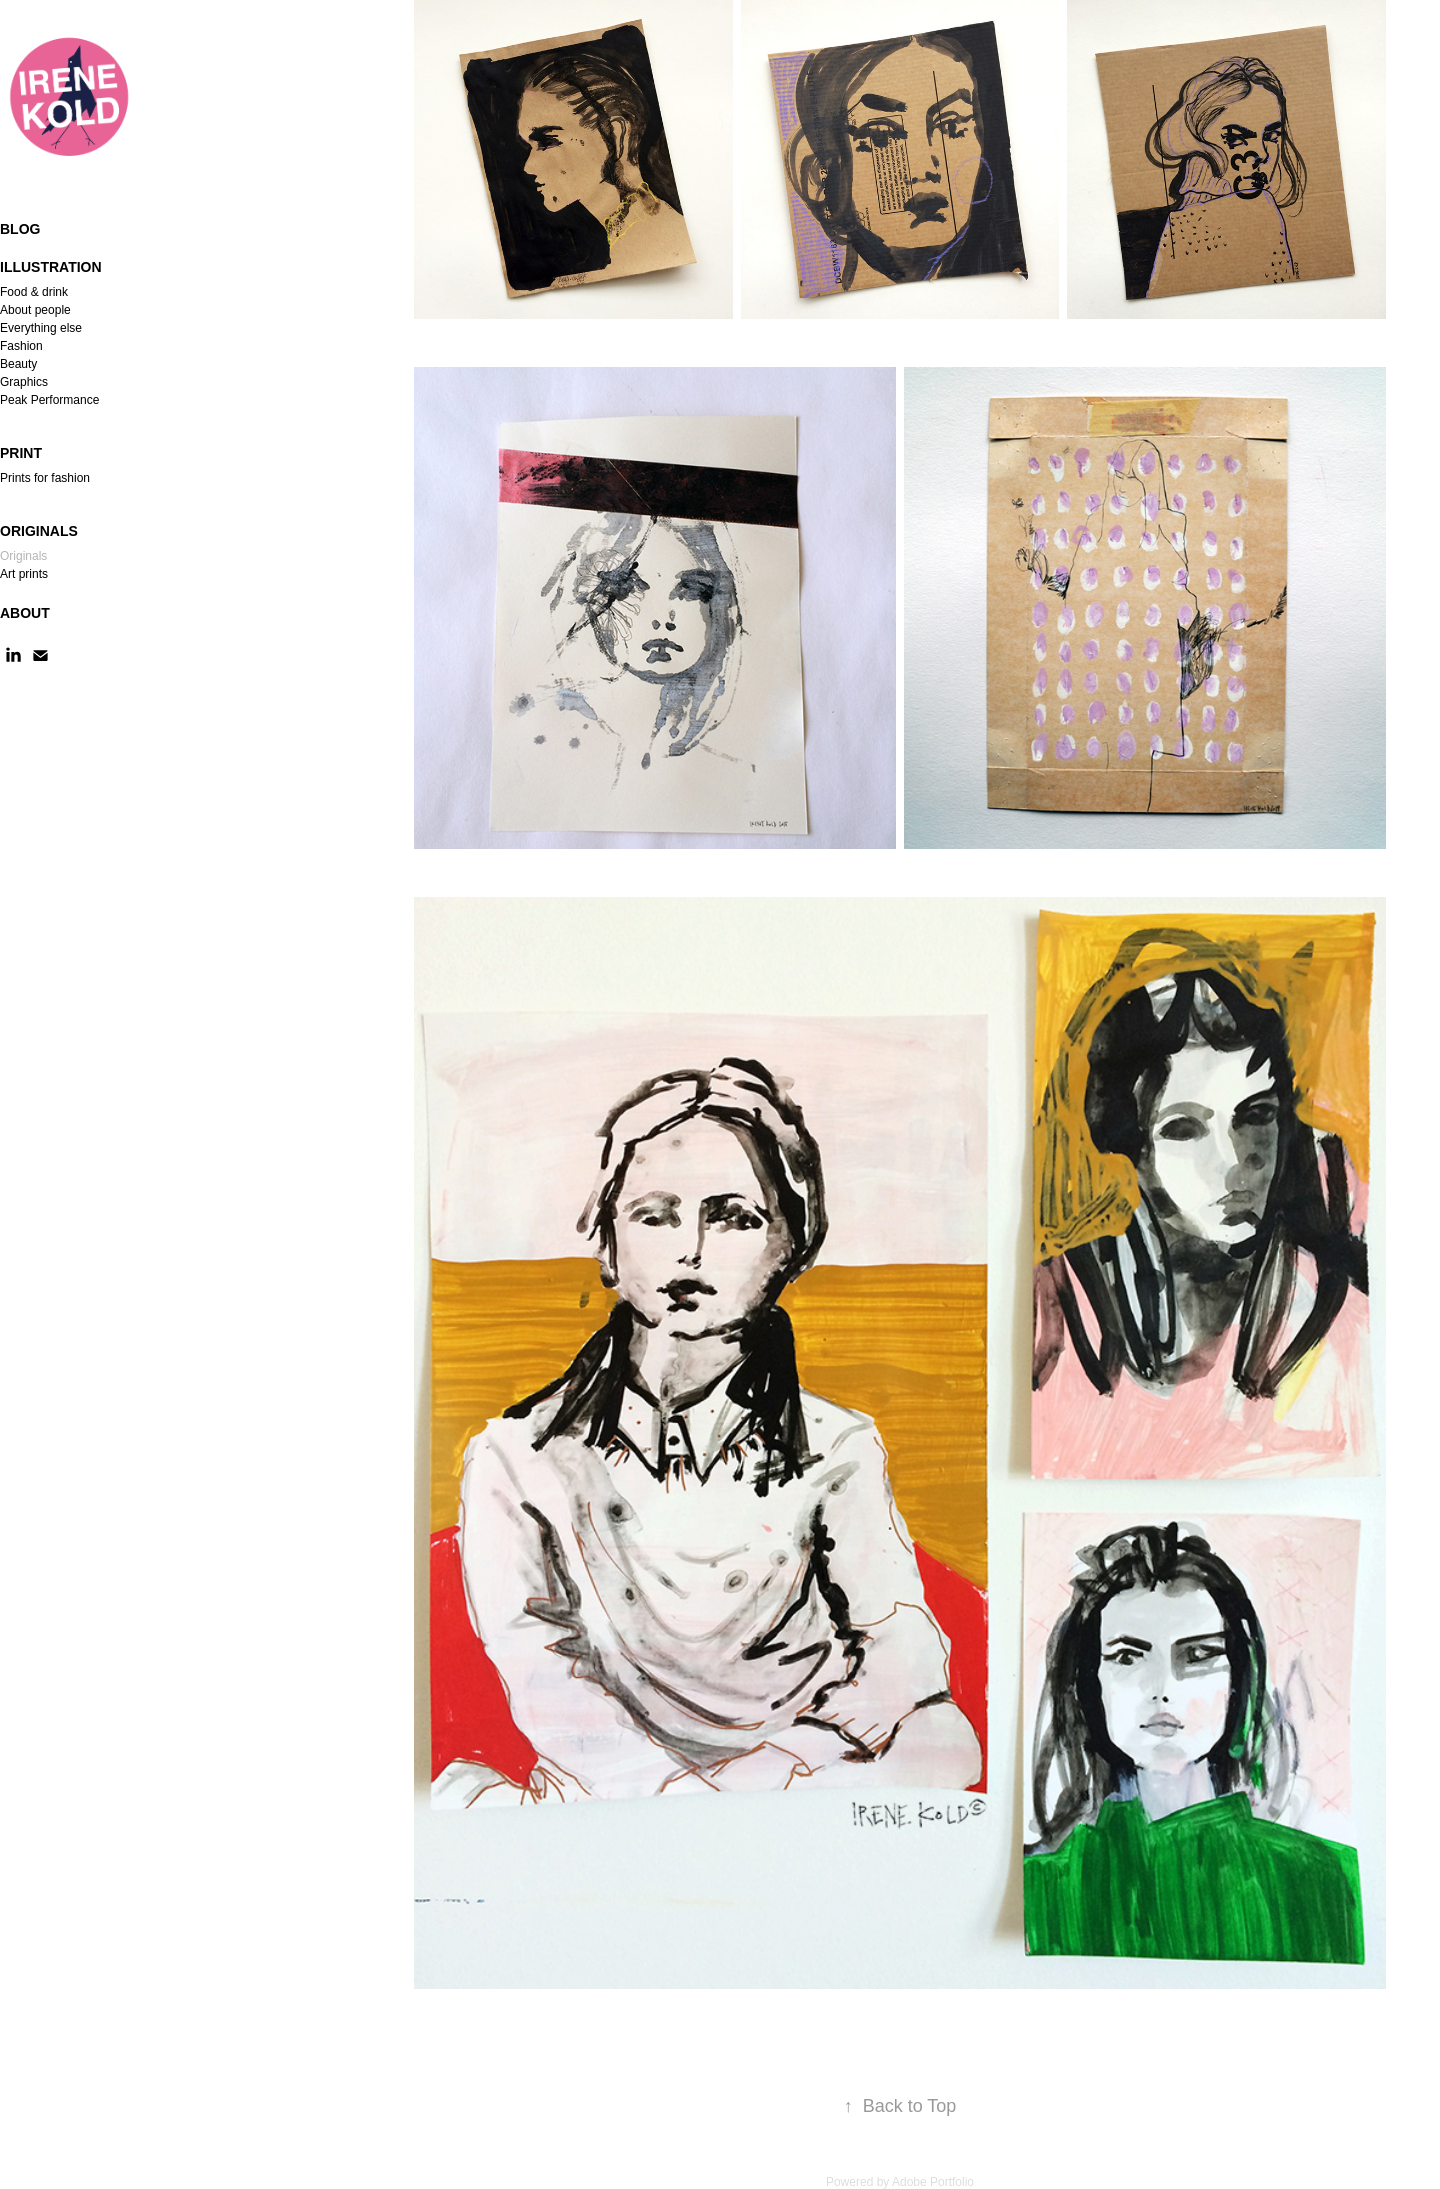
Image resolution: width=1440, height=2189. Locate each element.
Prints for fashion (45, 478)
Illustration (51, 267)
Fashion (21, 346)
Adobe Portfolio (933, 2182)
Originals (39, 531)
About (25, 613)
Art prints (24, 574)
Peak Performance (49, 400)
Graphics (24, 382)
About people (35, 310)
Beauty (18, 364)
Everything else (41, 328)
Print (21, 453)
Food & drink (34, 292)
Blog (20, 229)
